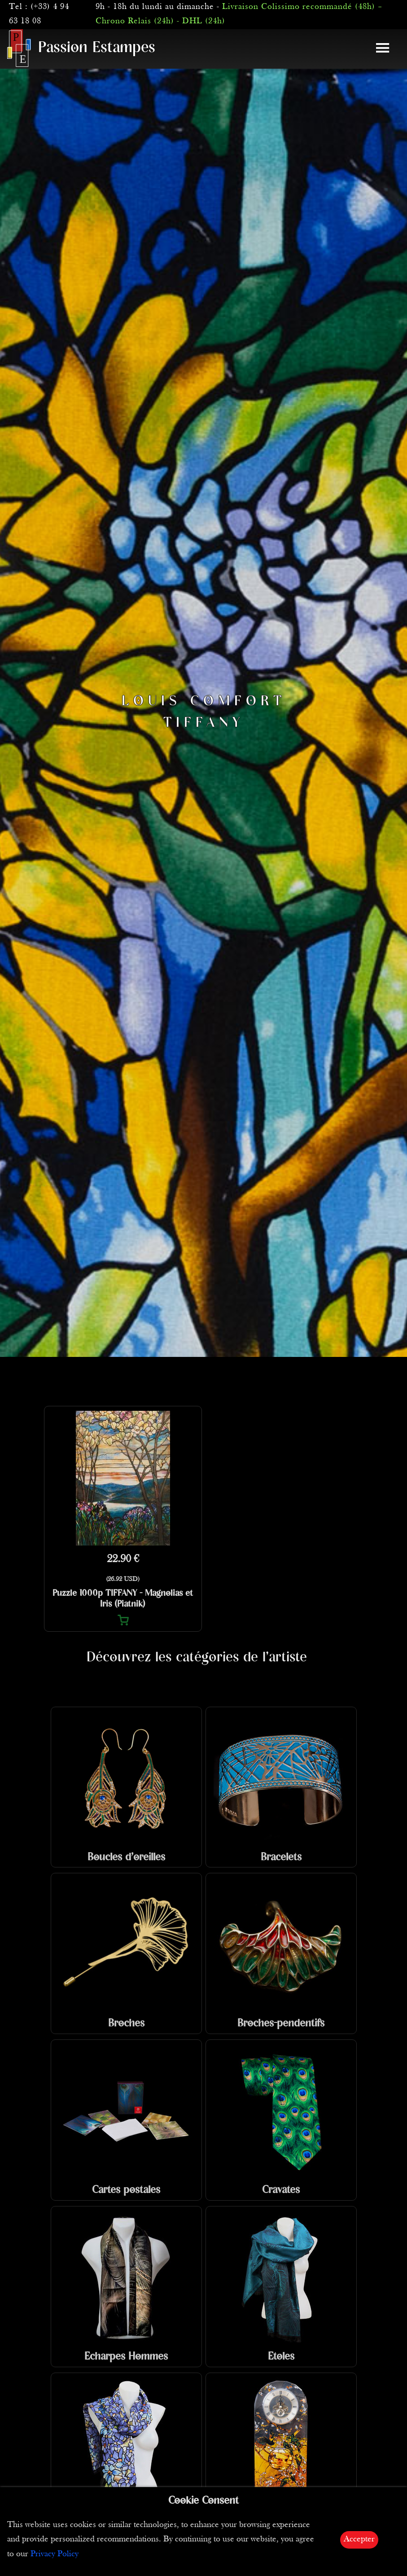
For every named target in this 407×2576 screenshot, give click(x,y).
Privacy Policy (55, 2554)
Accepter (359, 2539)
